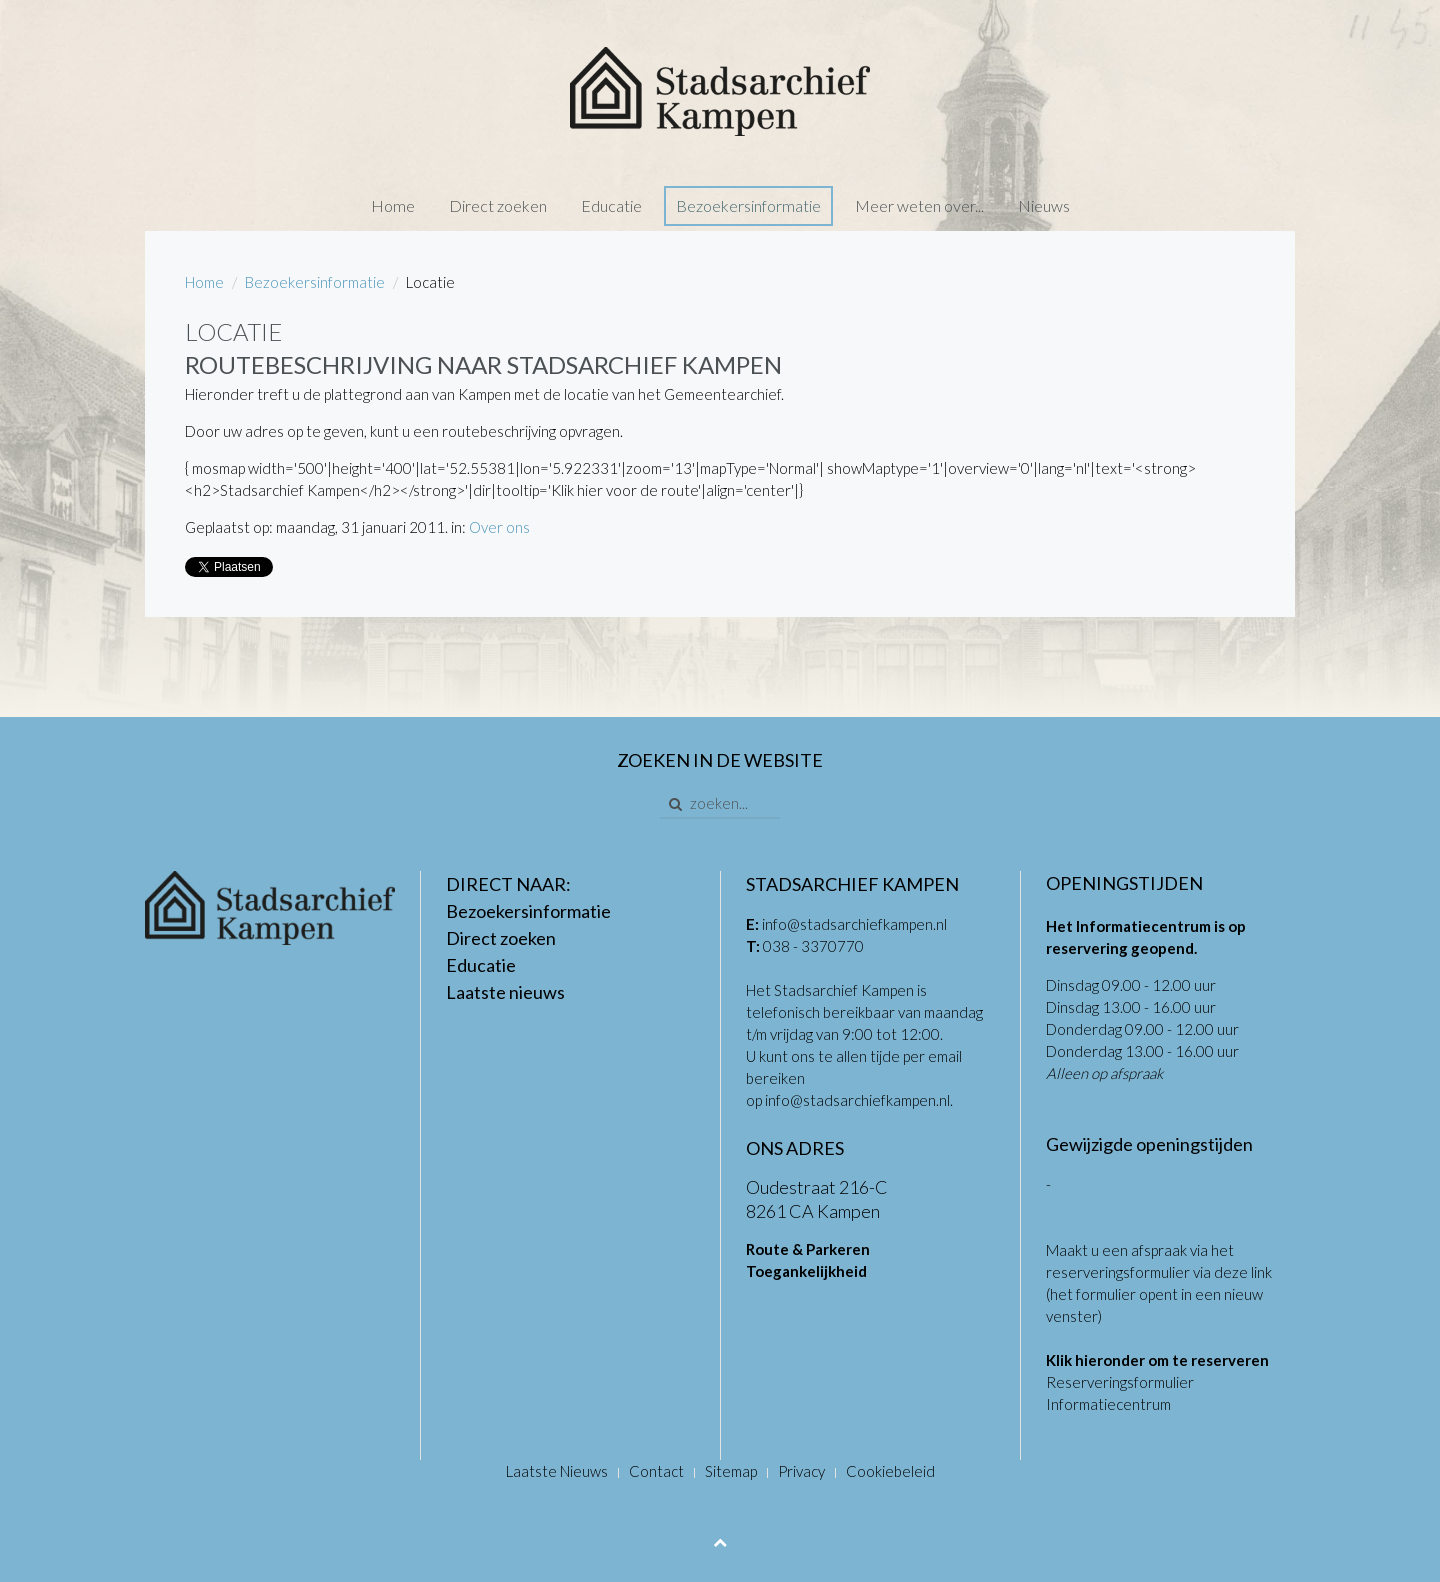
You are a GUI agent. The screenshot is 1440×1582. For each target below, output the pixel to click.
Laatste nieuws (505, 992)
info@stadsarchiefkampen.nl (854, 924)
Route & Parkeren (808, 1249)
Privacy (801, 1471)
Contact (656, 1471)
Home (393, 205)
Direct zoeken (498, 205)
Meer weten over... (919, 205)
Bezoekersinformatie (748, 205)
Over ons (499, 527)
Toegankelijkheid (806, 1271)
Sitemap (731, 1471)
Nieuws (1044, 205)
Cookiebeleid (890, 1471)
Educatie (611, 205)
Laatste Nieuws (557, 1471)
